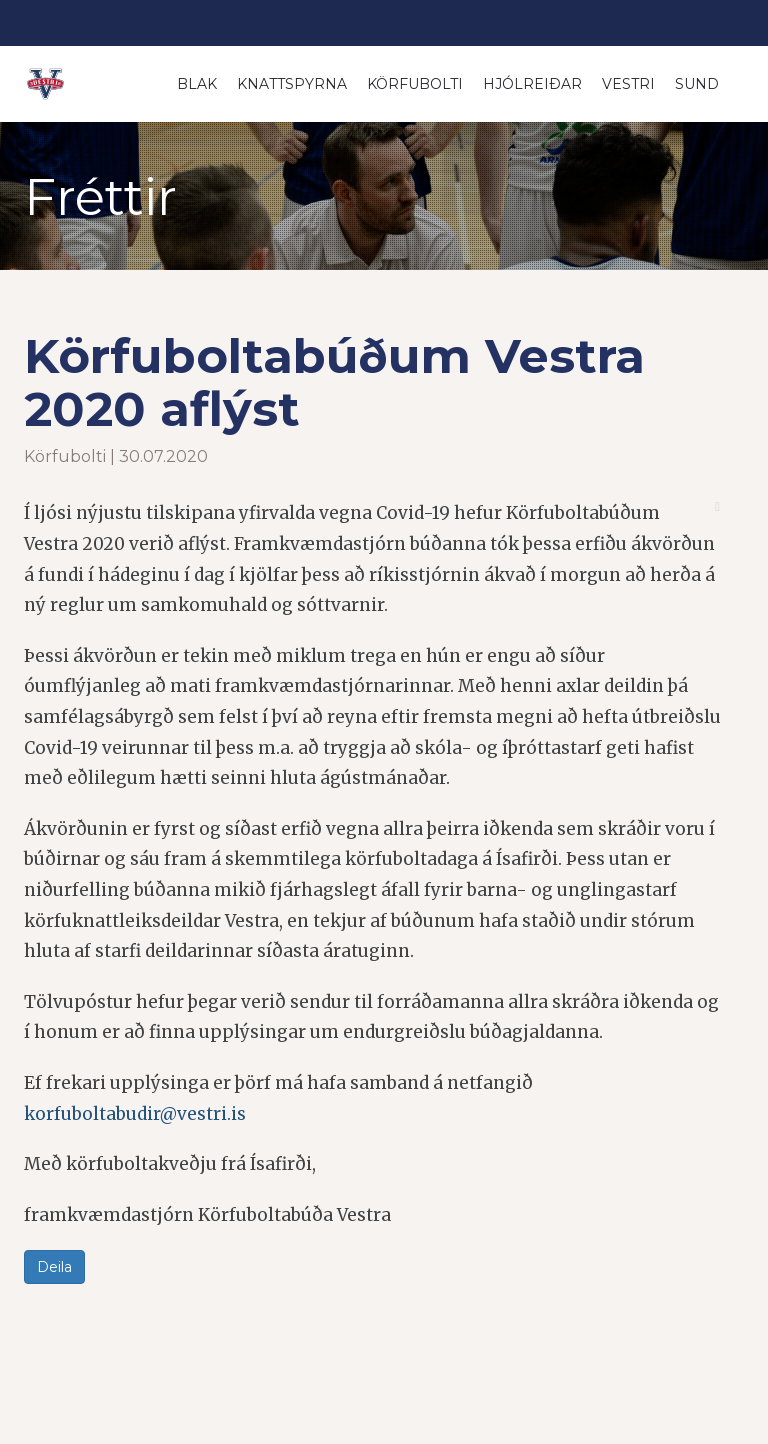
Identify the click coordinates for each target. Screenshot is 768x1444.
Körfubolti (415, 84)
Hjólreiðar (532, 84)
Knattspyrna (292, 84)
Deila (54, 1267)
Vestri (628, 84)
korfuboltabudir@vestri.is (135, 1114)
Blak (197, 84)
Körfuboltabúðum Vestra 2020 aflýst (334, 382)
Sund (697, 84)
